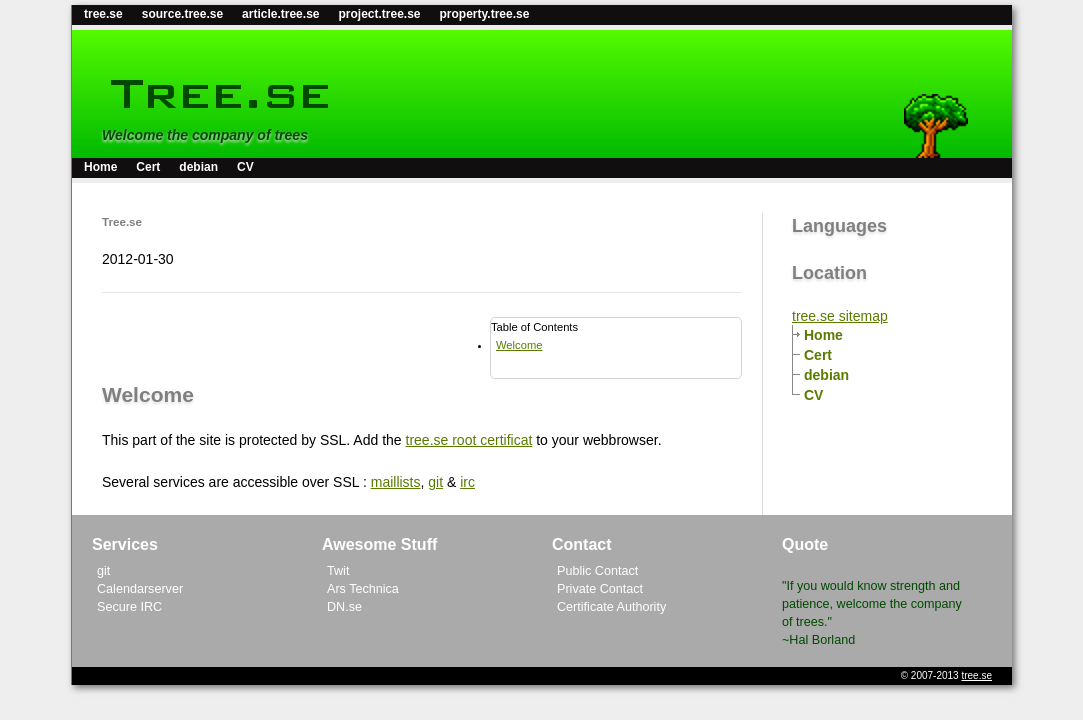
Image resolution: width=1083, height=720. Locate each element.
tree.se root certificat (469, 440)
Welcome (519, 345)
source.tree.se (182, 14)
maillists (396, 482)
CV (245, 167)
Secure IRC (129, 607)
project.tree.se (379, 14)
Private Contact (600, 589)
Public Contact (597, 571)
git (435, 482)
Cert (148, 167)
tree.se (103, 14)
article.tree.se (280, 14)
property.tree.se (485, 14)
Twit (338, 571)
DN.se (344, 607)
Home (100, 167)
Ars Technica (363, 589)
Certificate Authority (611, 607)
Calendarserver (140, 589)
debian (198, 167)
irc (467, 482)
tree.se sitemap (840, 316)
